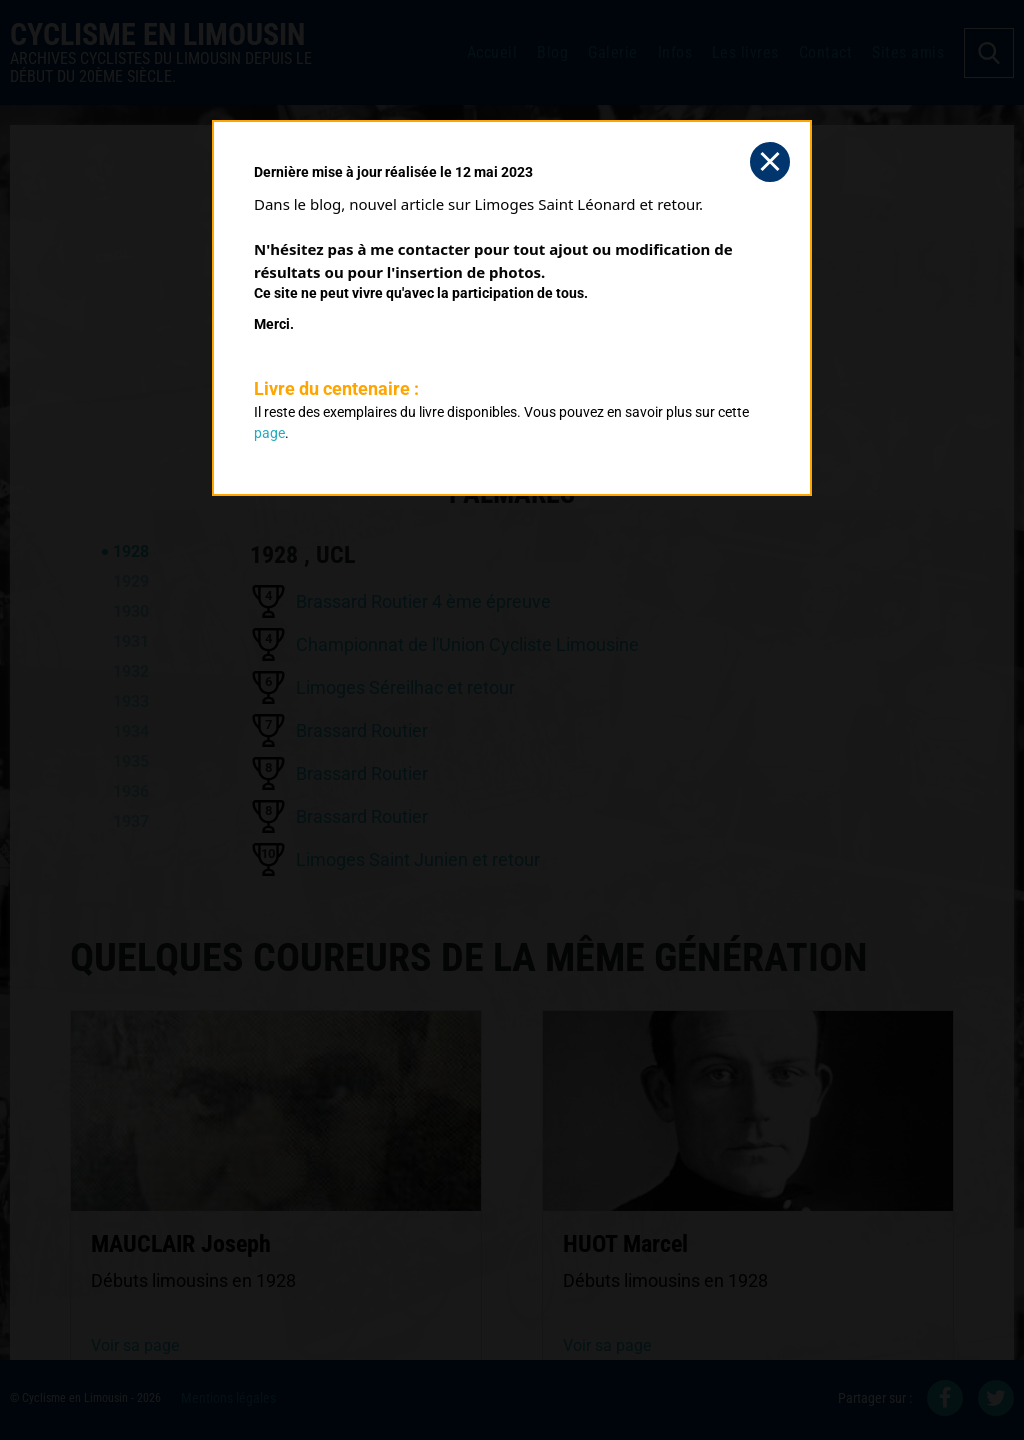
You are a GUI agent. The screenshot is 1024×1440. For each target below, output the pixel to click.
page (269, 433)
